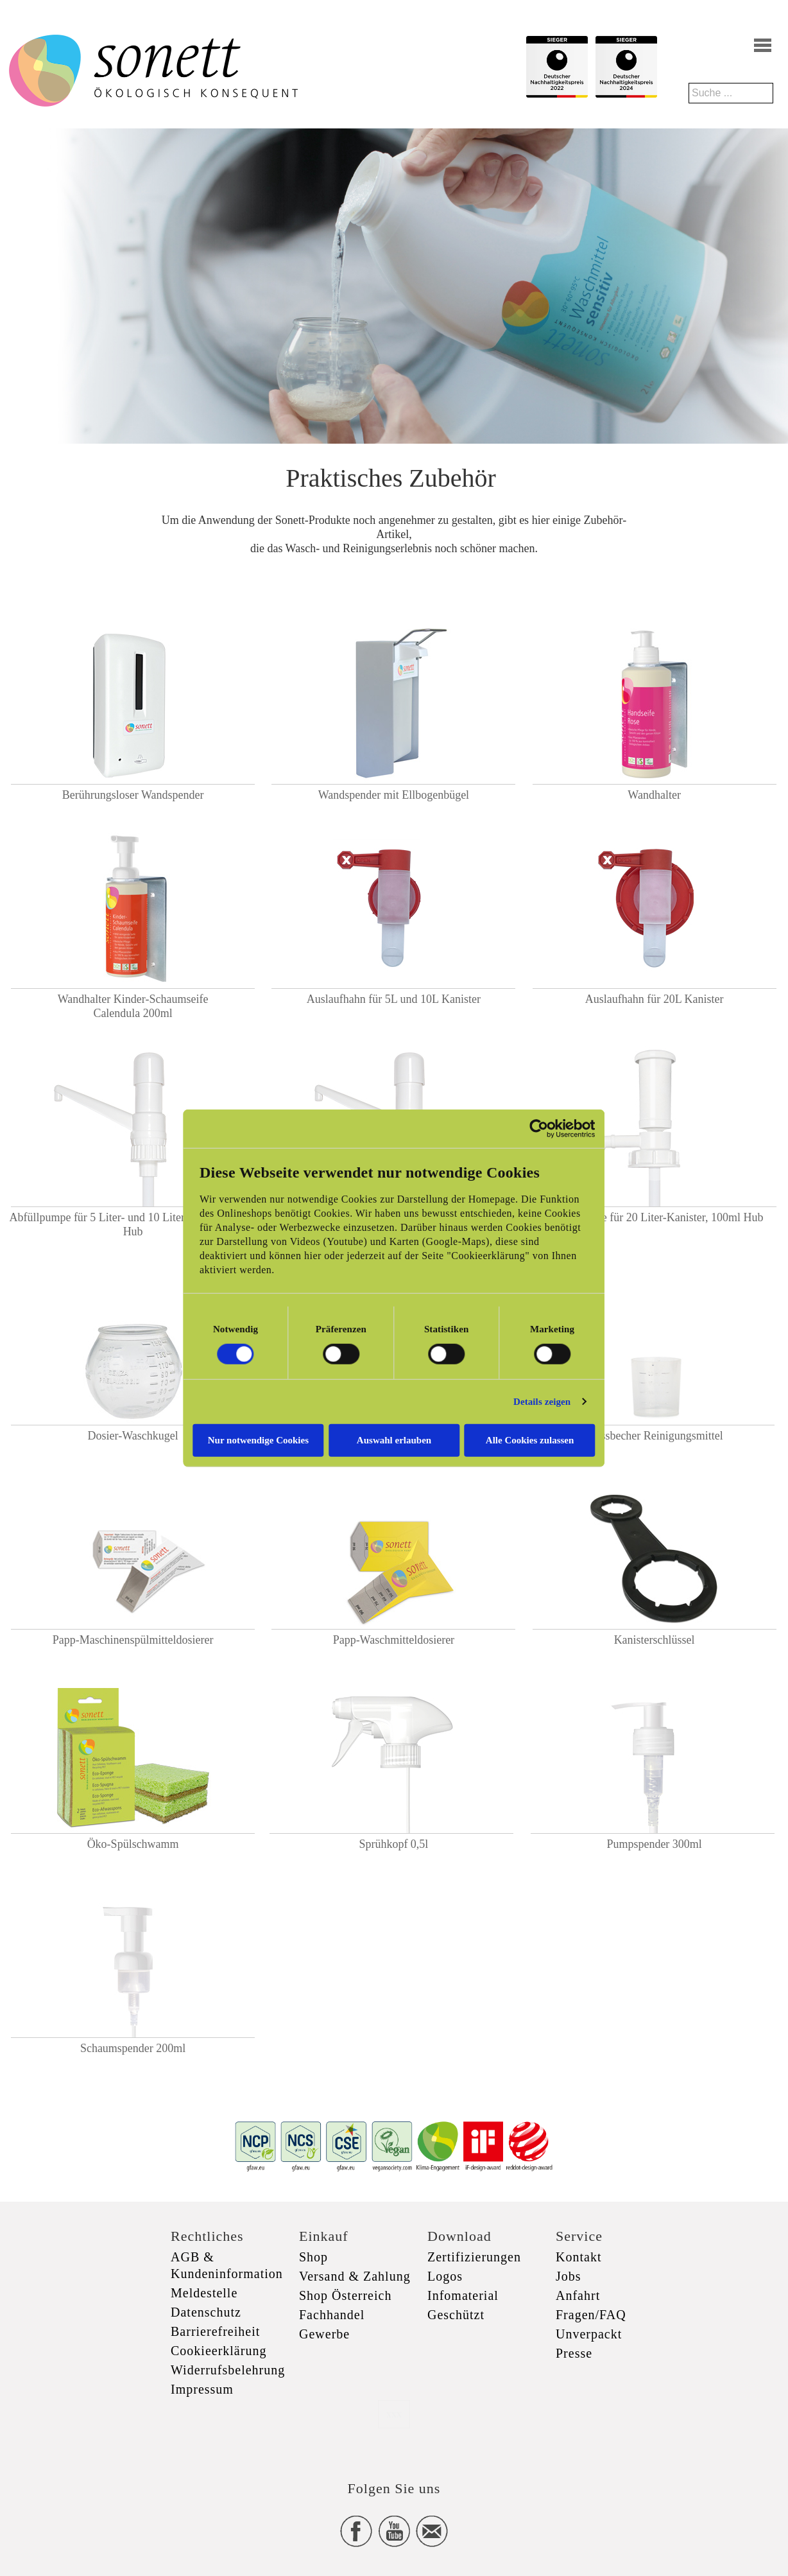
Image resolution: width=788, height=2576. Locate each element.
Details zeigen (542, 1402)
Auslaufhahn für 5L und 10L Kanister (394, 999)
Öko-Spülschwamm (133, 1844)
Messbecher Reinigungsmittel (654, 1435)
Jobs (568, 2276)
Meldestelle (204, 2293)
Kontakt (578, 2257)
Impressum (202, 2389)
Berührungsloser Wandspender (133, 794)
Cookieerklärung (218, 2351)
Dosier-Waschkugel (133, 1435)
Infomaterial (463, 2295)
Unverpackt (589, 2334)
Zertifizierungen (474, 2257)
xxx (394, 2413)
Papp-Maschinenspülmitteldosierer (133, 1639)
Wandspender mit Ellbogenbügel (394, 794)
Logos (445, 2276)
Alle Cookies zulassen (530, 1439)
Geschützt (455, 2315)
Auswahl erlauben (394, 1439)
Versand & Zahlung (355, 2276)
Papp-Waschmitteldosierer (394, 1639)
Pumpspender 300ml (654, 1844)
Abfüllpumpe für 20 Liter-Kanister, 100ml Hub (654, 1217)
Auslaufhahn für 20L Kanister (654, 999)
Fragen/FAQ (591, 2315)
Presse (574, 2353)
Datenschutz (206, 2312)
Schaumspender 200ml (132, 2048)
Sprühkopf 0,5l (393, 1844)
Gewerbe (324, 2334)
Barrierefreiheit (215, 2331)
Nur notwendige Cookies (257, 1439)
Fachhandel (331, 2315)
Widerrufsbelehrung (228, 2370)
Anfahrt (578, 2295)
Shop (313, 2257)
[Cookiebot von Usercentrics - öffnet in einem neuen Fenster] (540, 1128)
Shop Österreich (345, 2295)
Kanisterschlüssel (654, 1639)
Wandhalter (654, 794)
